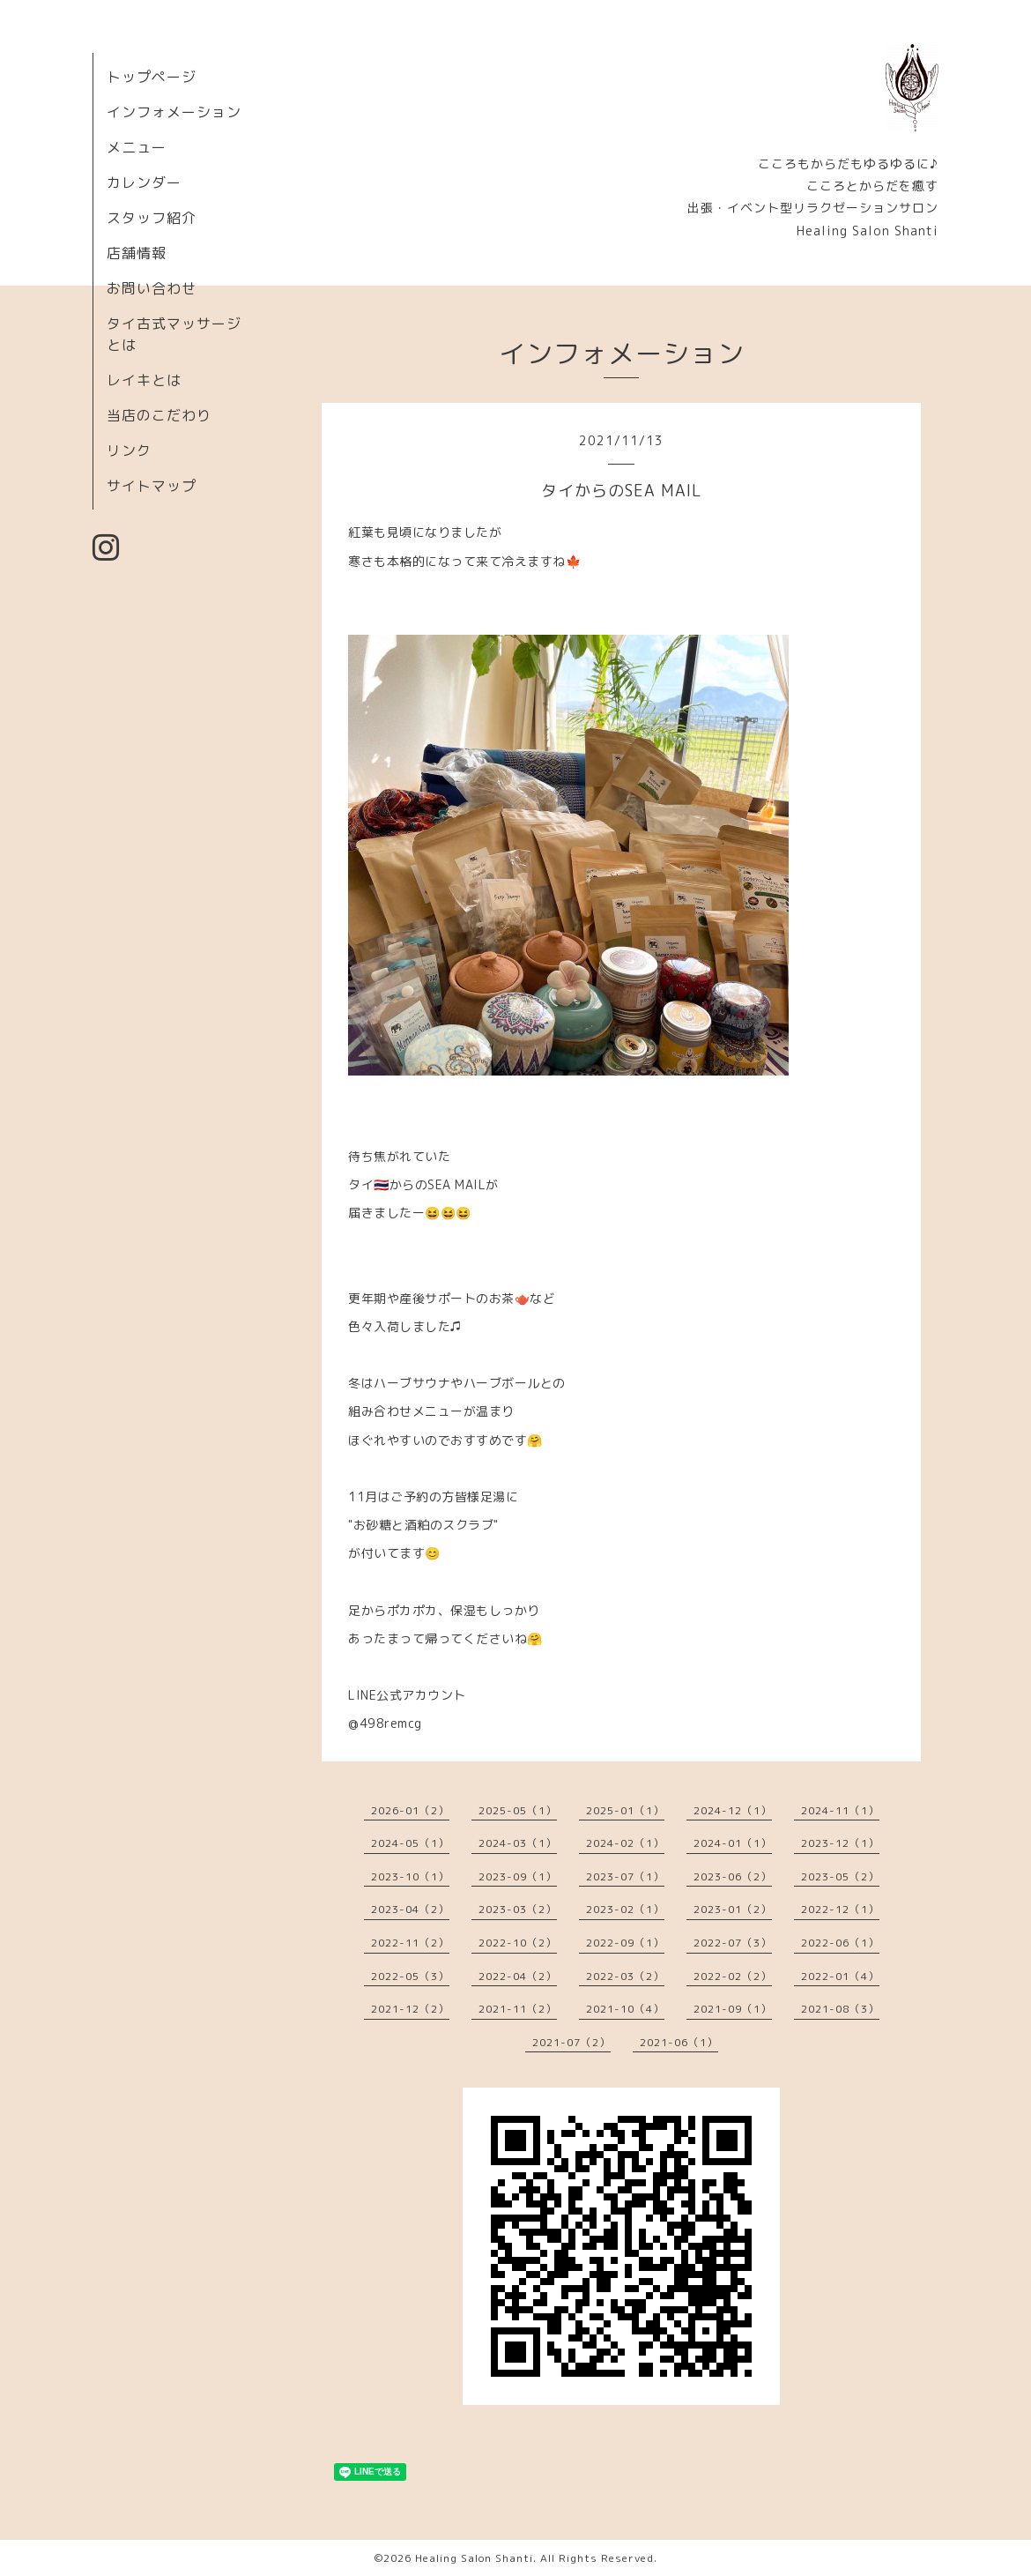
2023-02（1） (625, 1909)
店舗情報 (137, 253)
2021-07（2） (571, 2042)
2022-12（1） (840, 1909)
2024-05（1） (410, 1842)
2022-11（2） (410, 1942)
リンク (129, 450)
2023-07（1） (625, 1876)
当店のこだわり (159, 415)
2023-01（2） (733, 1909)
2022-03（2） (625, 1976)
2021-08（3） (840, 2008)
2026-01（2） (410, 1810)
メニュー (137, 147)
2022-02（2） (733, 1976)
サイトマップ (152, 485)
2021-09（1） (733, 2008)
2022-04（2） (517, 1976)
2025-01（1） (625, 1810)
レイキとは (144, 380)
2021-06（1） (679, 2042)
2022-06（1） (840, 1942)
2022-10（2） (517, 1942)
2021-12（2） (410, 2008)
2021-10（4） (625, 2008)
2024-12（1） (733, 1810)
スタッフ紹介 (152, 217)
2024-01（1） (733, 1842)
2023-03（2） (517, 1909)
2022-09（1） (625, 1942)
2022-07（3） (733, 1942)
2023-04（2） (410, 1909)
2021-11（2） (517, 2008)
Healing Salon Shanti (474, 2557)
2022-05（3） (410, 1976)
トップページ (152, 76)
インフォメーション (174, 112)
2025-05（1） (517, 1810)
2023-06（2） (733, 1876)
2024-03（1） (517, 1842)
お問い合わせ (152, 288)
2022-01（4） (840, 1976)
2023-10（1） (410, 1876)
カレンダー (144, 182)
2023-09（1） (517, 1876)
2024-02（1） (625, 1842)
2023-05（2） (840, 1876)
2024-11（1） (840, 1810)
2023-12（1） (840, 1842)
